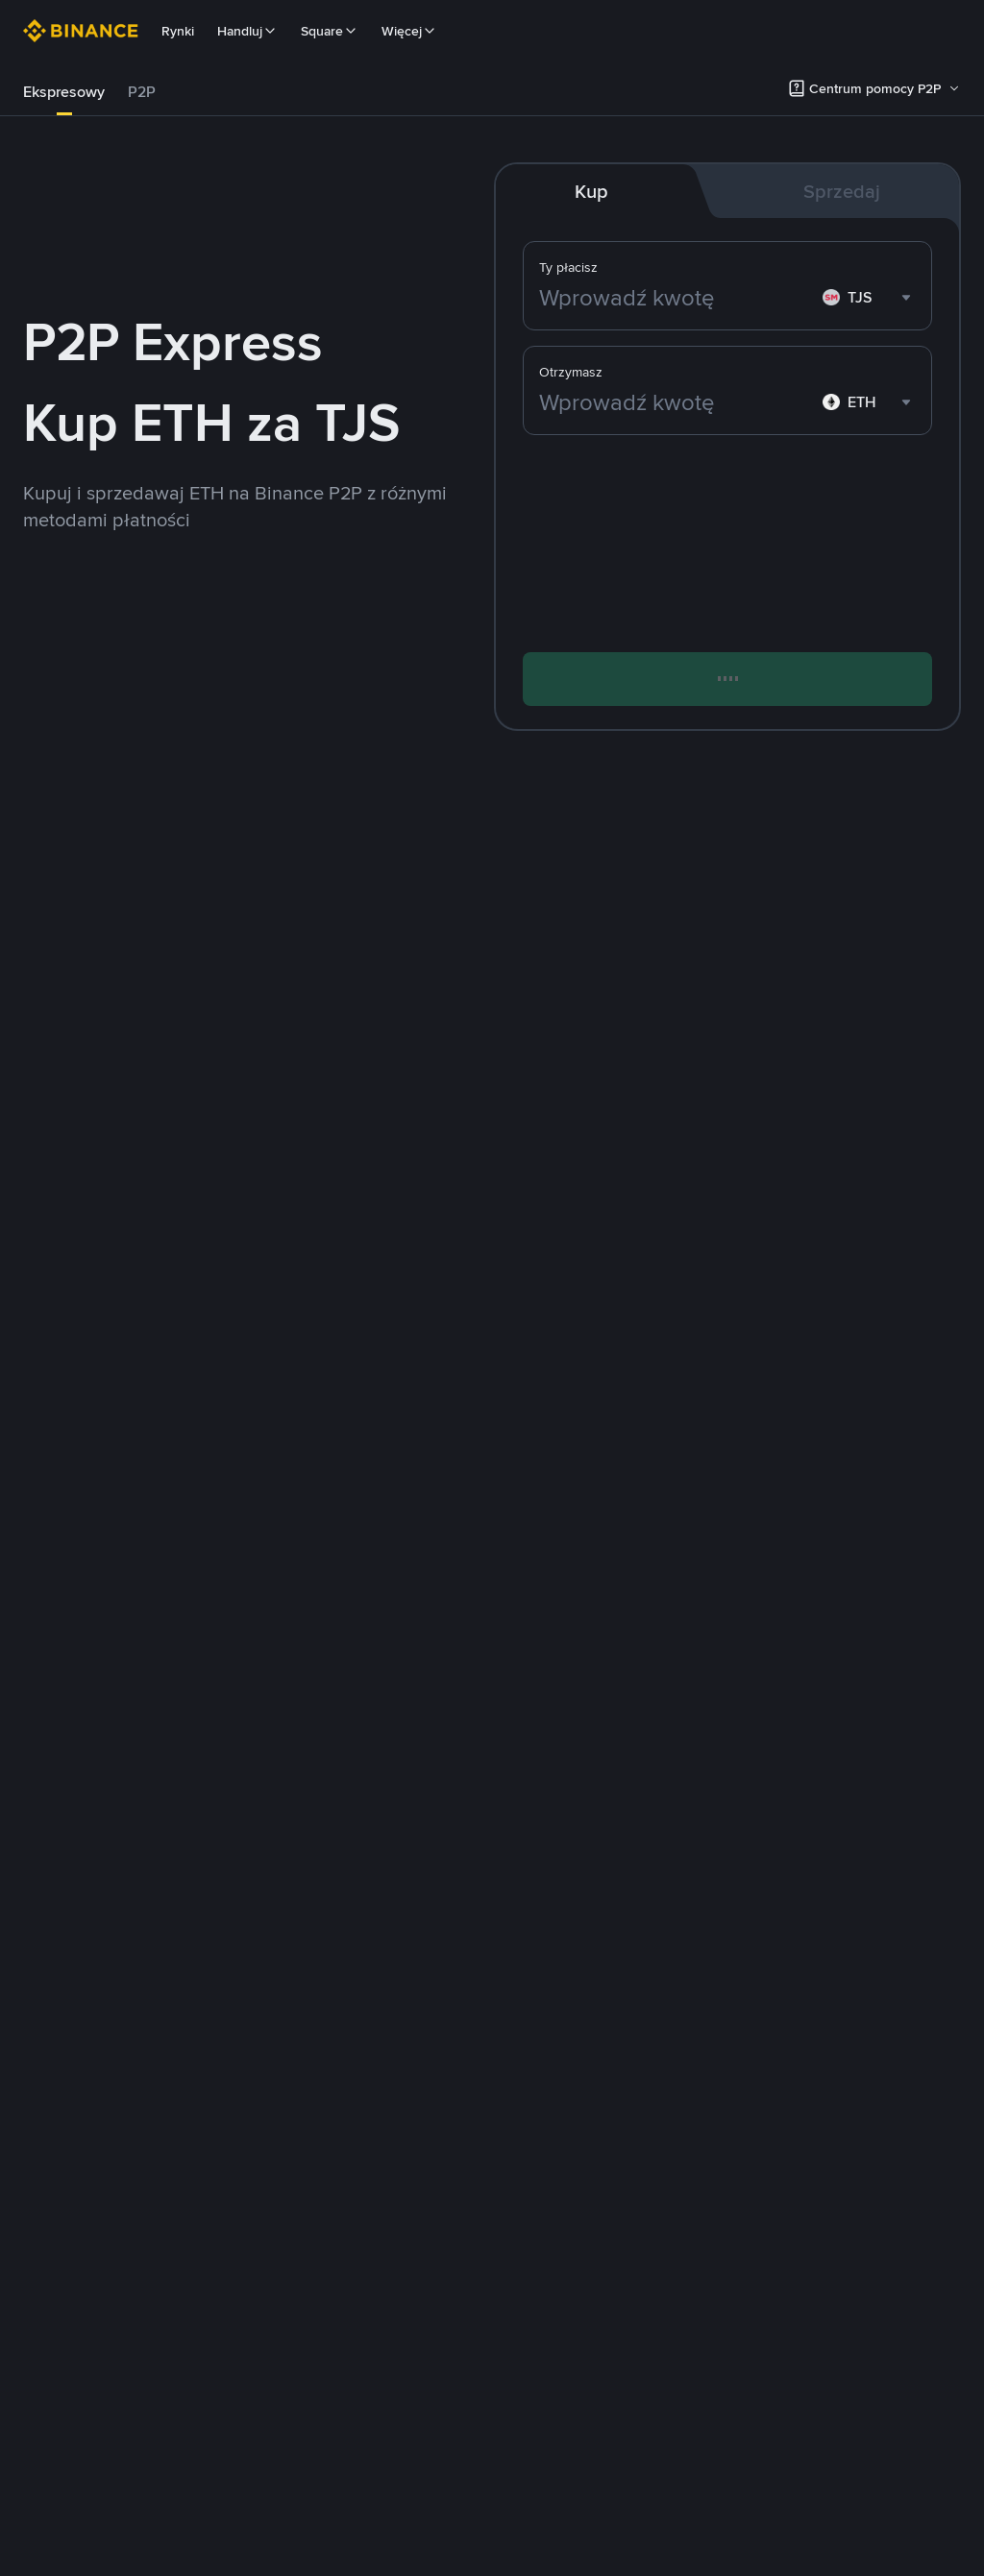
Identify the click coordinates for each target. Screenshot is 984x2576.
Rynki (177, 30)
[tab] (64, 92)
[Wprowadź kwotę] (677, 297)
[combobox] (869, 298)
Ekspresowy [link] (64, 92)
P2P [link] (142, 92)
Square (329, 30)
